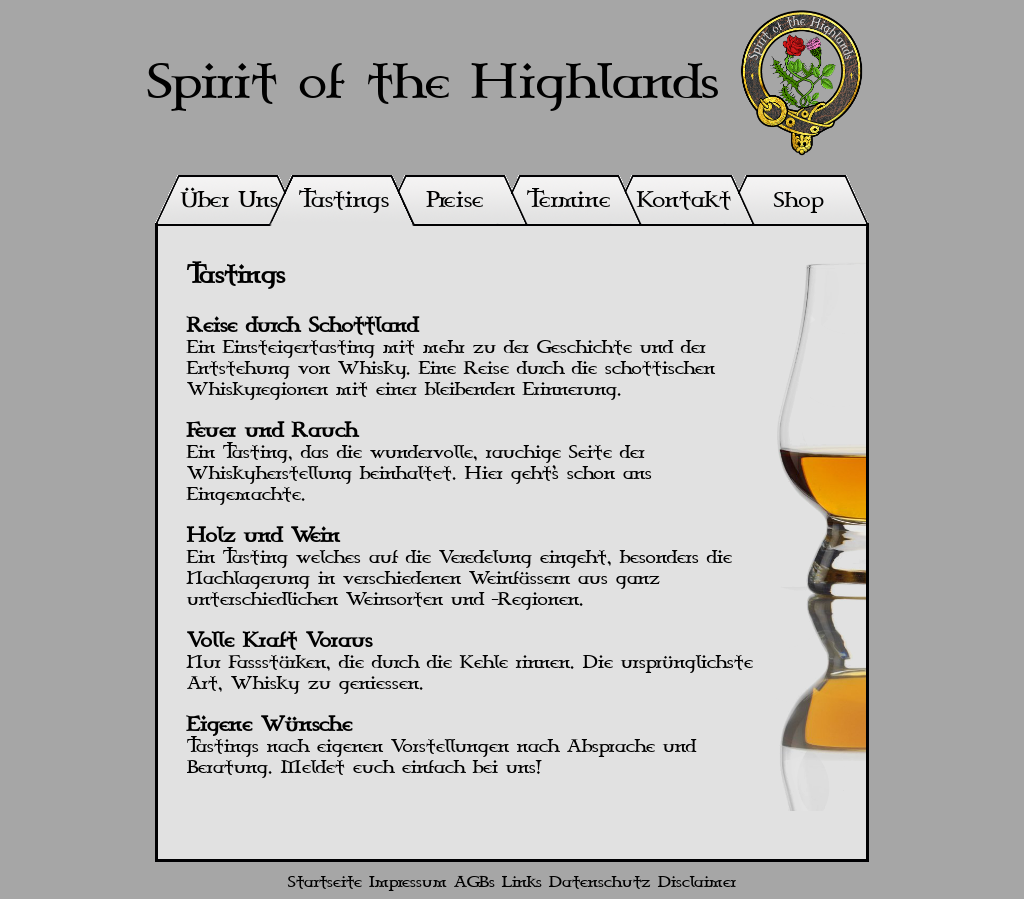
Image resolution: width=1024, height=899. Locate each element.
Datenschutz (600, 882)
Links (522, 882)
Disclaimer (697, 882)
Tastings (344, 200)
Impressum (408, 882)
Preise (455, 200)
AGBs (474, 882)
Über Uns (229, 200)
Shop (798, 200)
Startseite (325, 882)
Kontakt (684, 200)
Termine (569, 200)
